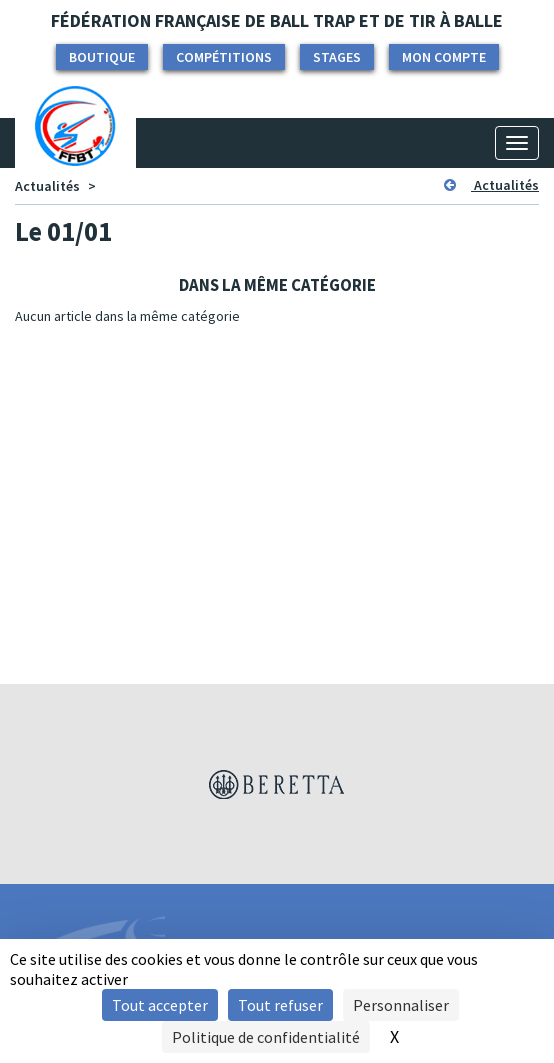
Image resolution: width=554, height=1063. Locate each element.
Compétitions (224, 57)
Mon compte (444, 57)
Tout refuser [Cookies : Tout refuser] (280, 1005)
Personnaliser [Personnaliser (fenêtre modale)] (401, 1005)
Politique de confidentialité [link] (266, 1037)
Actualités (47, 186)
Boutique (102, 57)
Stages (337, 57)
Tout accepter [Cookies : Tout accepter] (160, 1005)
